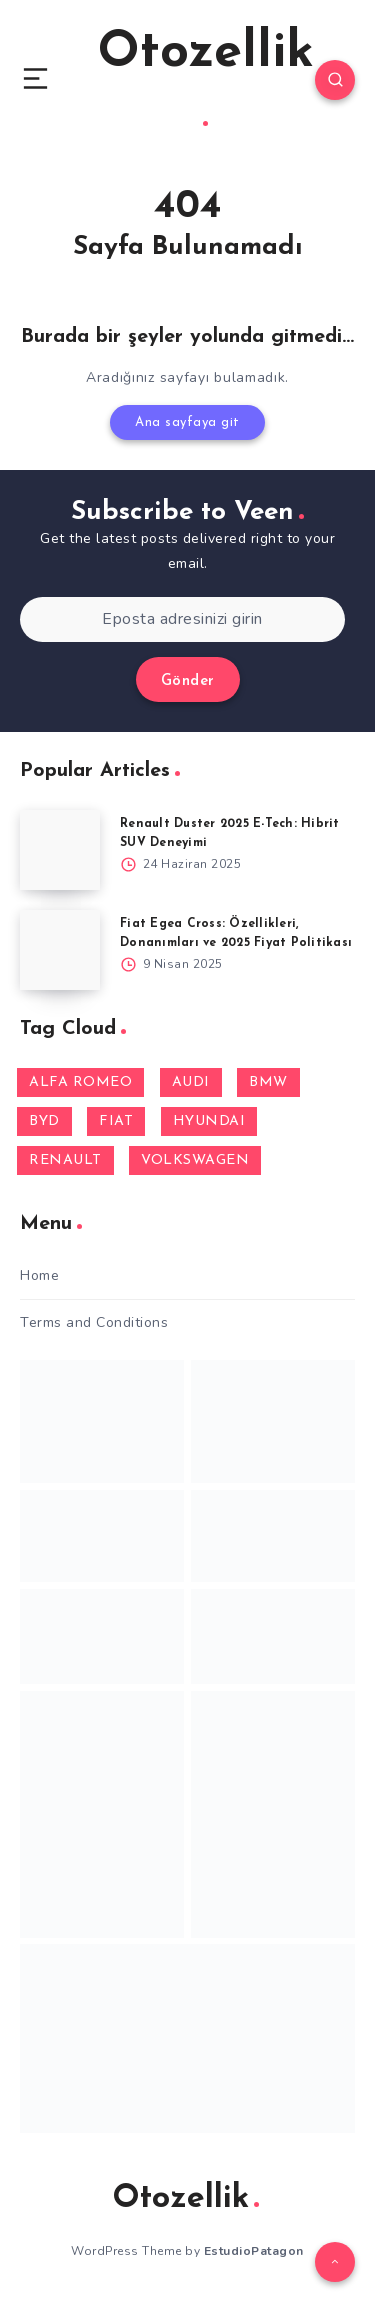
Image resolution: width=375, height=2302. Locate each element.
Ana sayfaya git (187, 422)
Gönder (188, 681)
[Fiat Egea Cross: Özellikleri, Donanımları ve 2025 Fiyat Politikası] (60, 950)
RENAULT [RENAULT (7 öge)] (65, 1160)
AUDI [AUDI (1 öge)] (191, 1082)
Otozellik (206, 77)
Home (39, 1275)
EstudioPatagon (254, 2251)
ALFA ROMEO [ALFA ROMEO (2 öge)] (80, 1082)
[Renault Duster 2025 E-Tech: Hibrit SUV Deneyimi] (60, 850)
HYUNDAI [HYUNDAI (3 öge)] (209, 1121)
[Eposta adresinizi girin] (182, 619)
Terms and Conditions (94, 1322)
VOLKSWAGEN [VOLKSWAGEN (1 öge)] (195, 1160)
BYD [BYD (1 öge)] (44, 1121)
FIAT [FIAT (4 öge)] (116, 1121)
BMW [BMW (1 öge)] (268, 1082)
